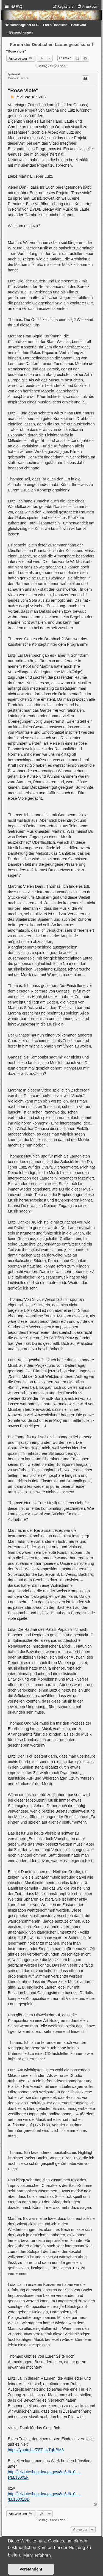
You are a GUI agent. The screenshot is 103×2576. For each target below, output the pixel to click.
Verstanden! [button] (31, 2569)
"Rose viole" (16, 51)
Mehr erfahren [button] (37, 2555)
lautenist (14, 74)
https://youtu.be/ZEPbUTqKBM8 (36, 2450)
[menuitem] (17, 7)
